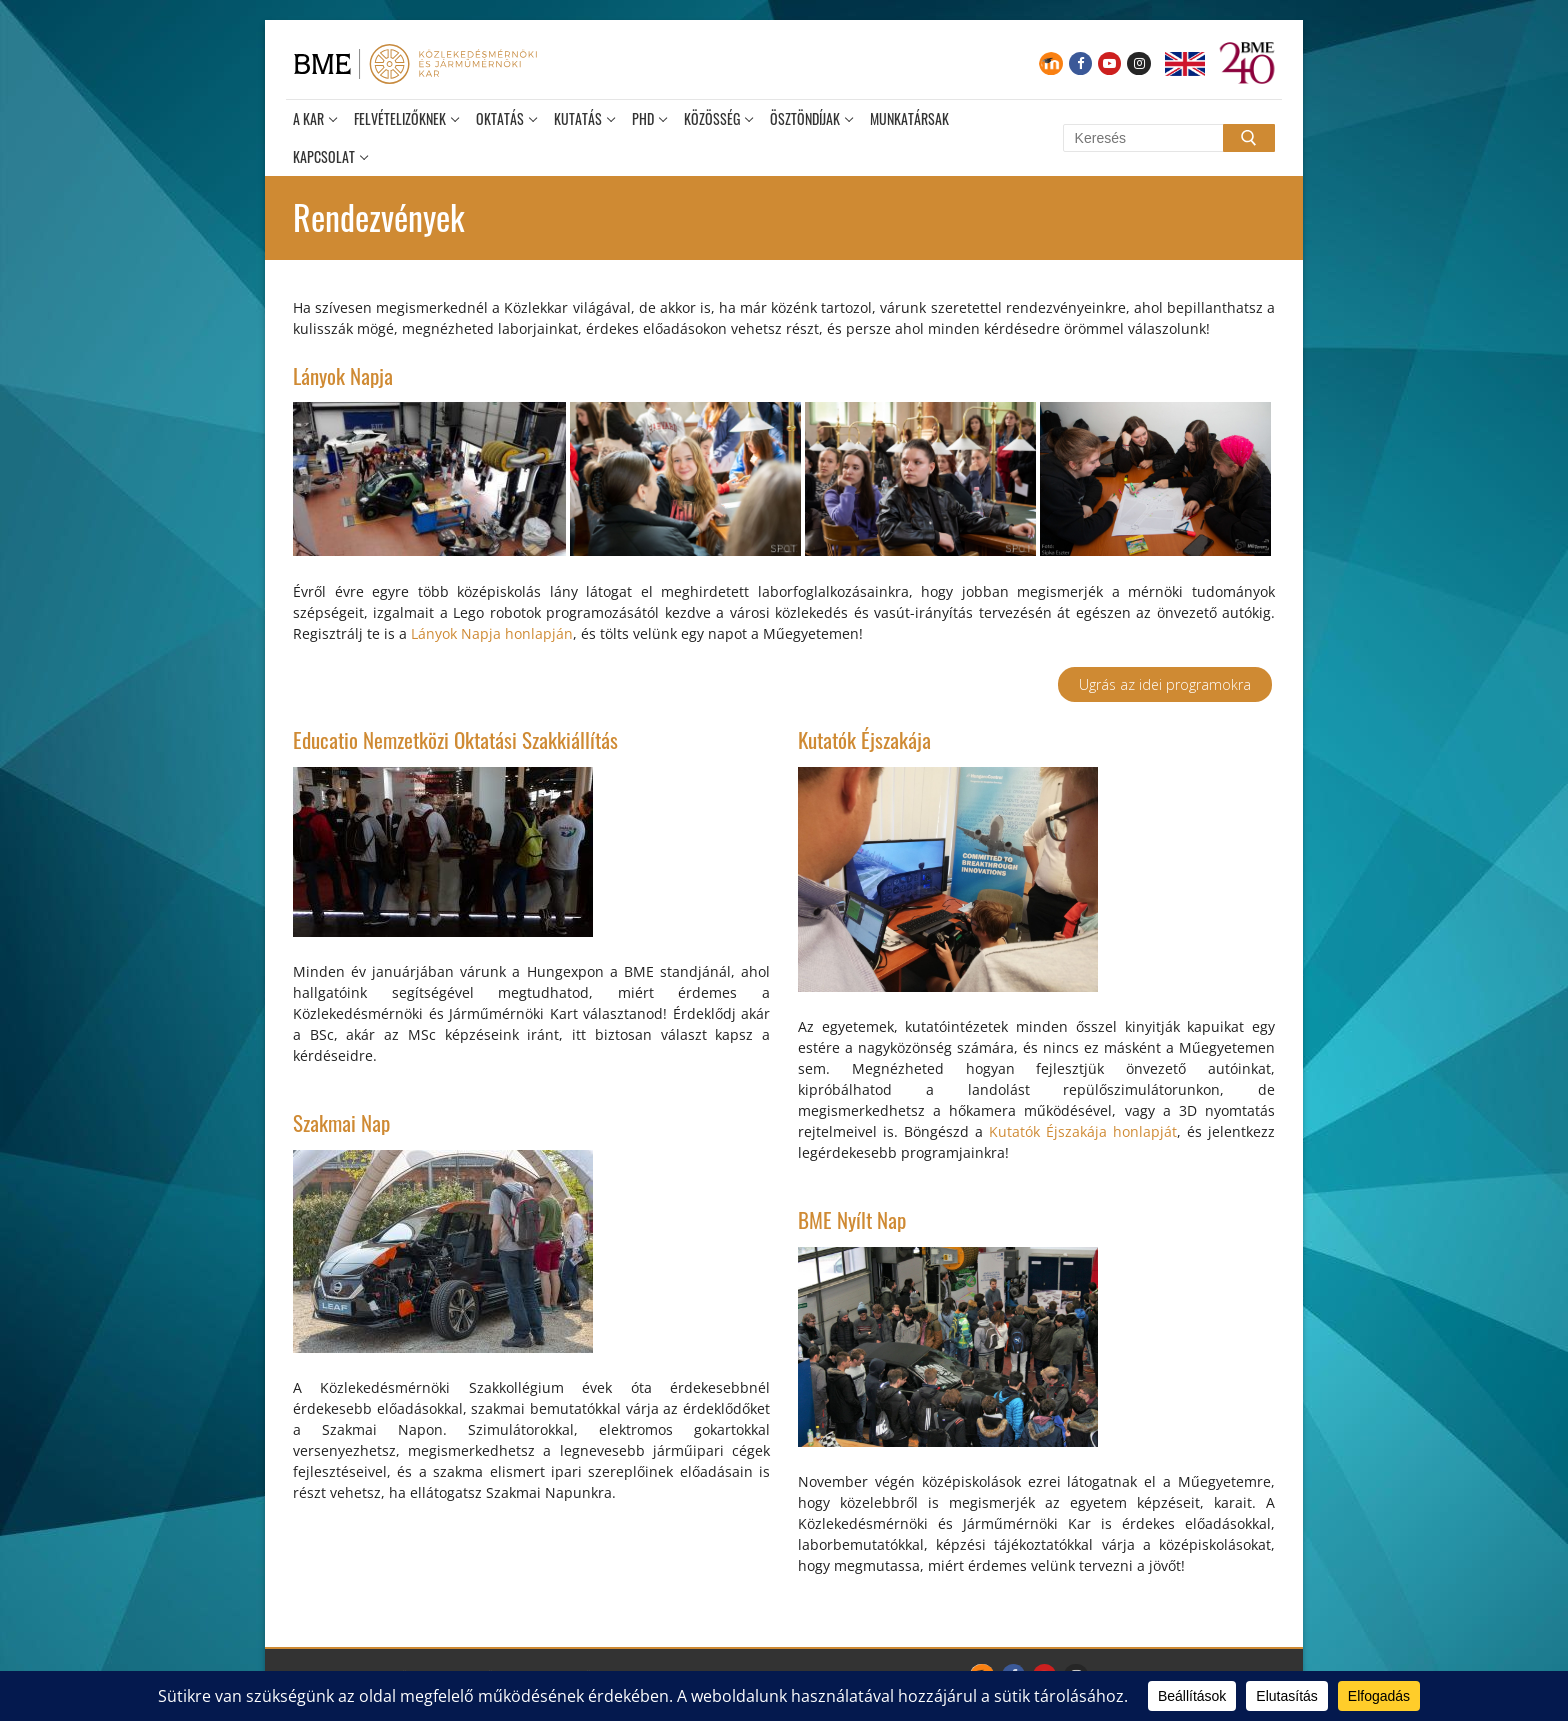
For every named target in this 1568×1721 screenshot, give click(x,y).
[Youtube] (1109, 63)
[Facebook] (1080, 63)
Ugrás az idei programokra (1165, 684)
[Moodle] (1050, 63)
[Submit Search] (1249, 138)
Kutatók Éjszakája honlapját (1083, 1131)
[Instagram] (1138, 63)
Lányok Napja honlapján (492, 633)
